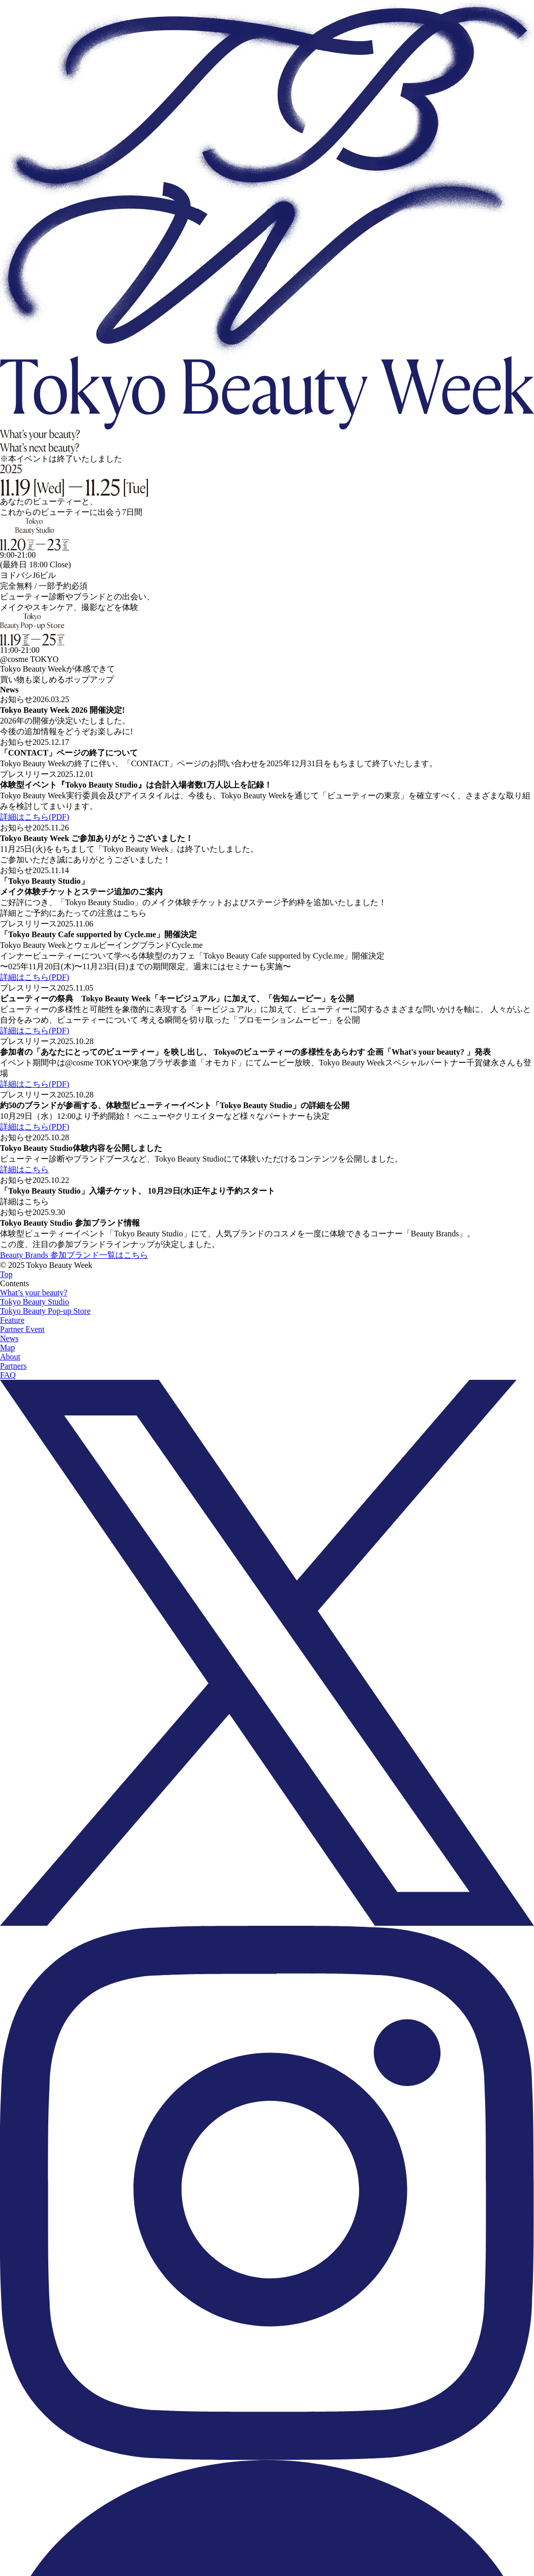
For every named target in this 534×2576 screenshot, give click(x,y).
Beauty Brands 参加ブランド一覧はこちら (74, 1255)
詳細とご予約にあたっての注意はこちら (73, 913)
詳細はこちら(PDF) (34, 817)
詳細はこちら (24, 1169)
